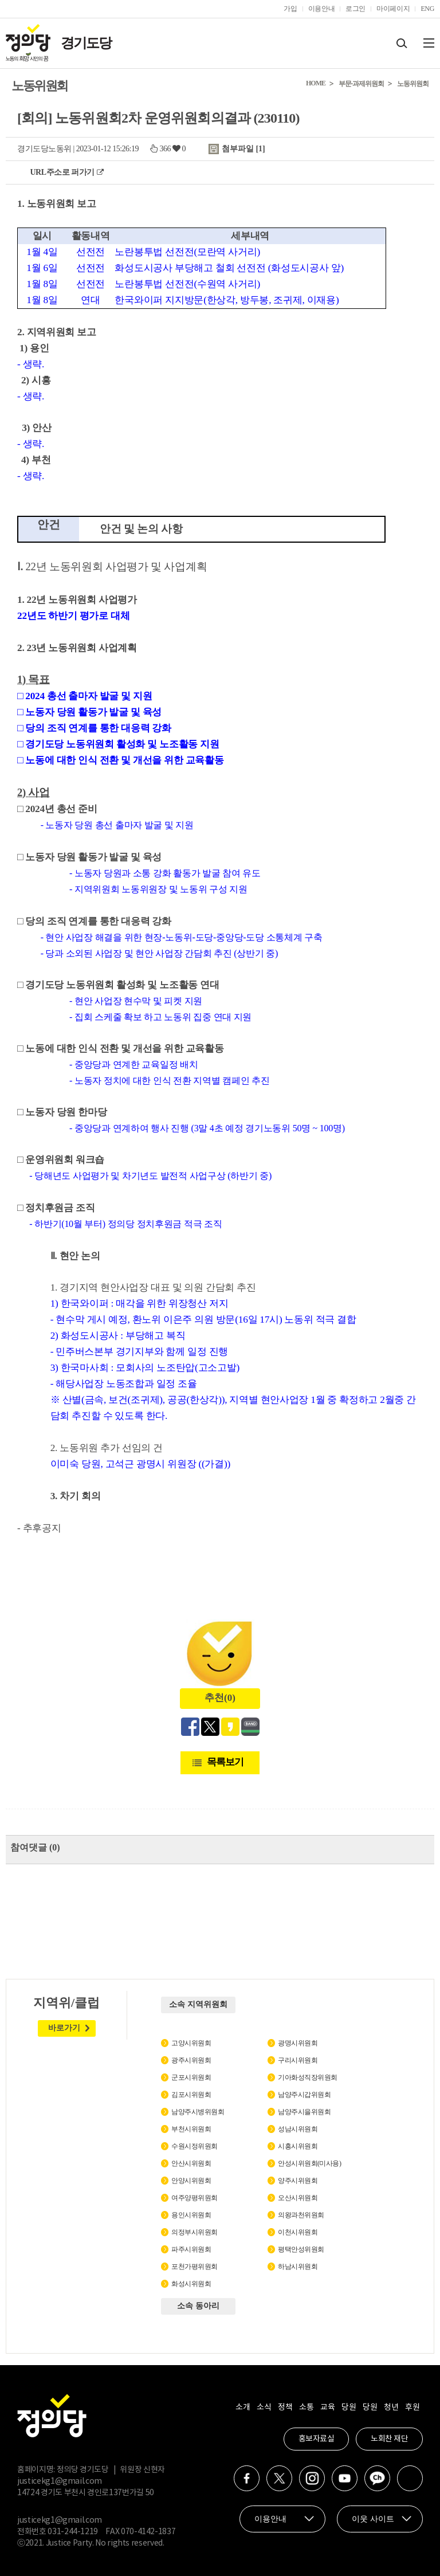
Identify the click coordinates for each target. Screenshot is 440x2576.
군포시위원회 (191, 2077)
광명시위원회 (297, 2043)
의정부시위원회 (194, 2232)
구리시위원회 (297, 2060)
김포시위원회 (191, 2095)
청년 (391, 2407)
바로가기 (64, 2028)
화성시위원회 (191, 2284)
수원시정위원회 (194, 2146)
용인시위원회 (191, 2215)
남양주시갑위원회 (304, 2095)
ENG (427, 9)
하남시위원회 (297, 2267)
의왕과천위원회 (301, 2215)
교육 (327, 2407)
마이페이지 (393, 9)
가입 (290, 9)
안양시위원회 (191, 2181)
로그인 (355, 9)
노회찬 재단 (389, 2439)
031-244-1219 (73, 2531)
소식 (264, 2407)
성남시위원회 (297, 2129)
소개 (242, 2407)
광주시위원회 (191, 2060)
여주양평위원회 (194, 2198)
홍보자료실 (316, 2439)
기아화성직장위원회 (307, 2077)
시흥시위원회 (297, 2146)
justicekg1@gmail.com (59, 2481)
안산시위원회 (191, 2163)
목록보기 (225, 1761)
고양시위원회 (191, 2043)
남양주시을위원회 (304, 2112)
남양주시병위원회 (197, 2112)
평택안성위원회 (301, 2249)
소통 (306, 2407)
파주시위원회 (191, 2249)
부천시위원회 (191, 2129)
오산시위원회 (297, 2198)
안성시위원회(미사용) (309, 2163)
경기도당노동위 (44, 148)
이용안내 (321, 9)
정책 (285, 2407)
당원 (348, 2407)
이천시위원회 (297, 2232)
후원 (412, 2407)
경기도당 (86, 43)
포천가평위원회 (194, 2267)
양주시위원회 (297, 2181)
